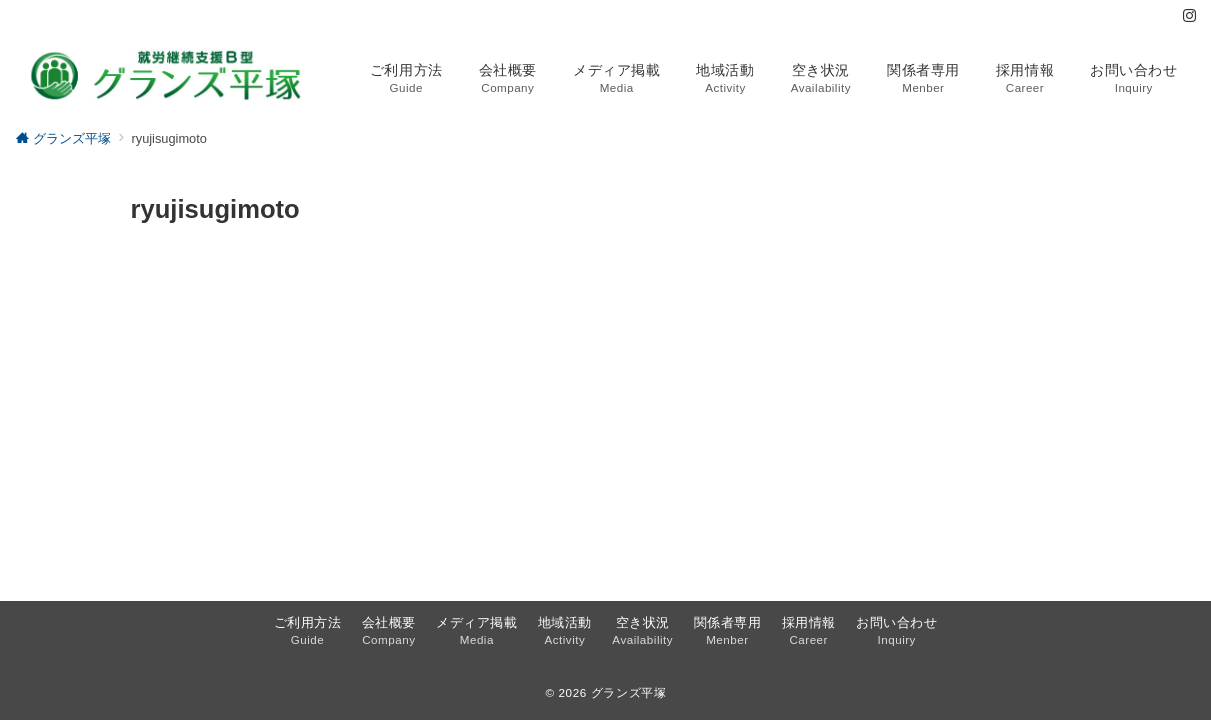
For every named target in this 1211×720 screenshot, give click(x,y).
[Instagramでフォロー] (1189, 16)
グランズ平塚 (629, 692)
